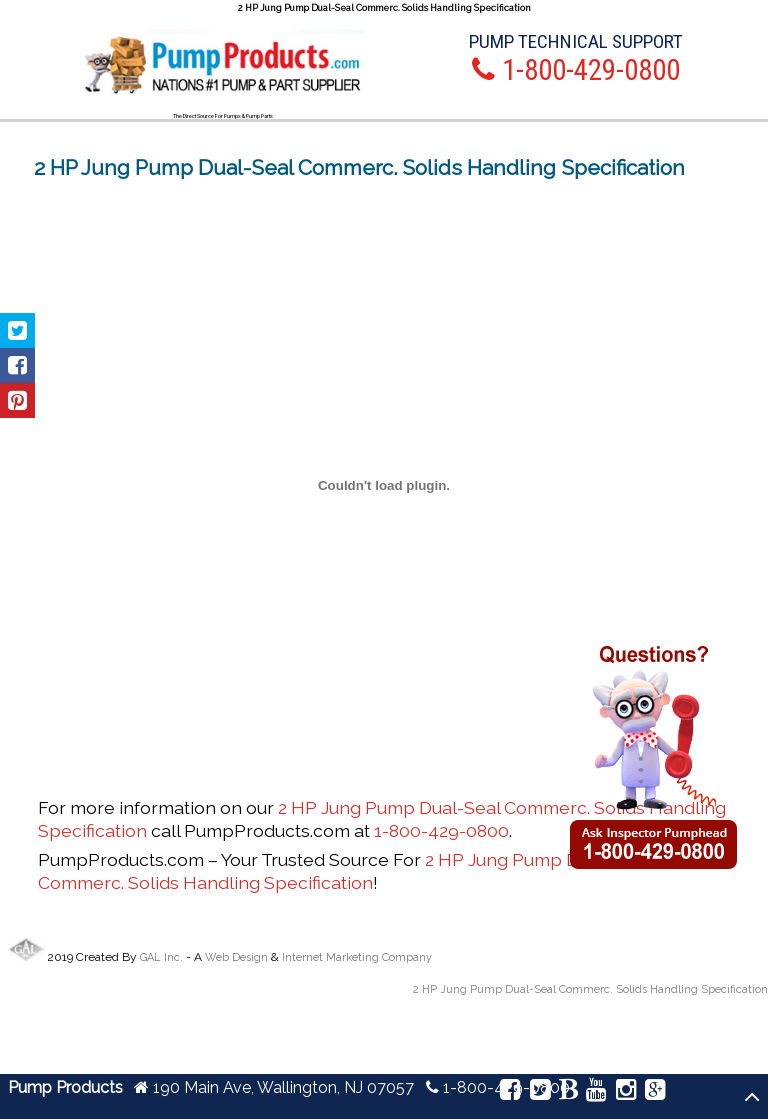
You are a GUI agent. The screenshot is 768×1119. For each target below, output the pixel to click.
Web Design (236, 957)
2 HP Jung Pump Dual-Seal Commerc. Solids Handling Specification (342, 871)
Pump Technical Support (576, 41)
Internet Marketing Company (357, 957)
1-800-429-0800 (441, 830)
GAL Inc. (161, 957)
